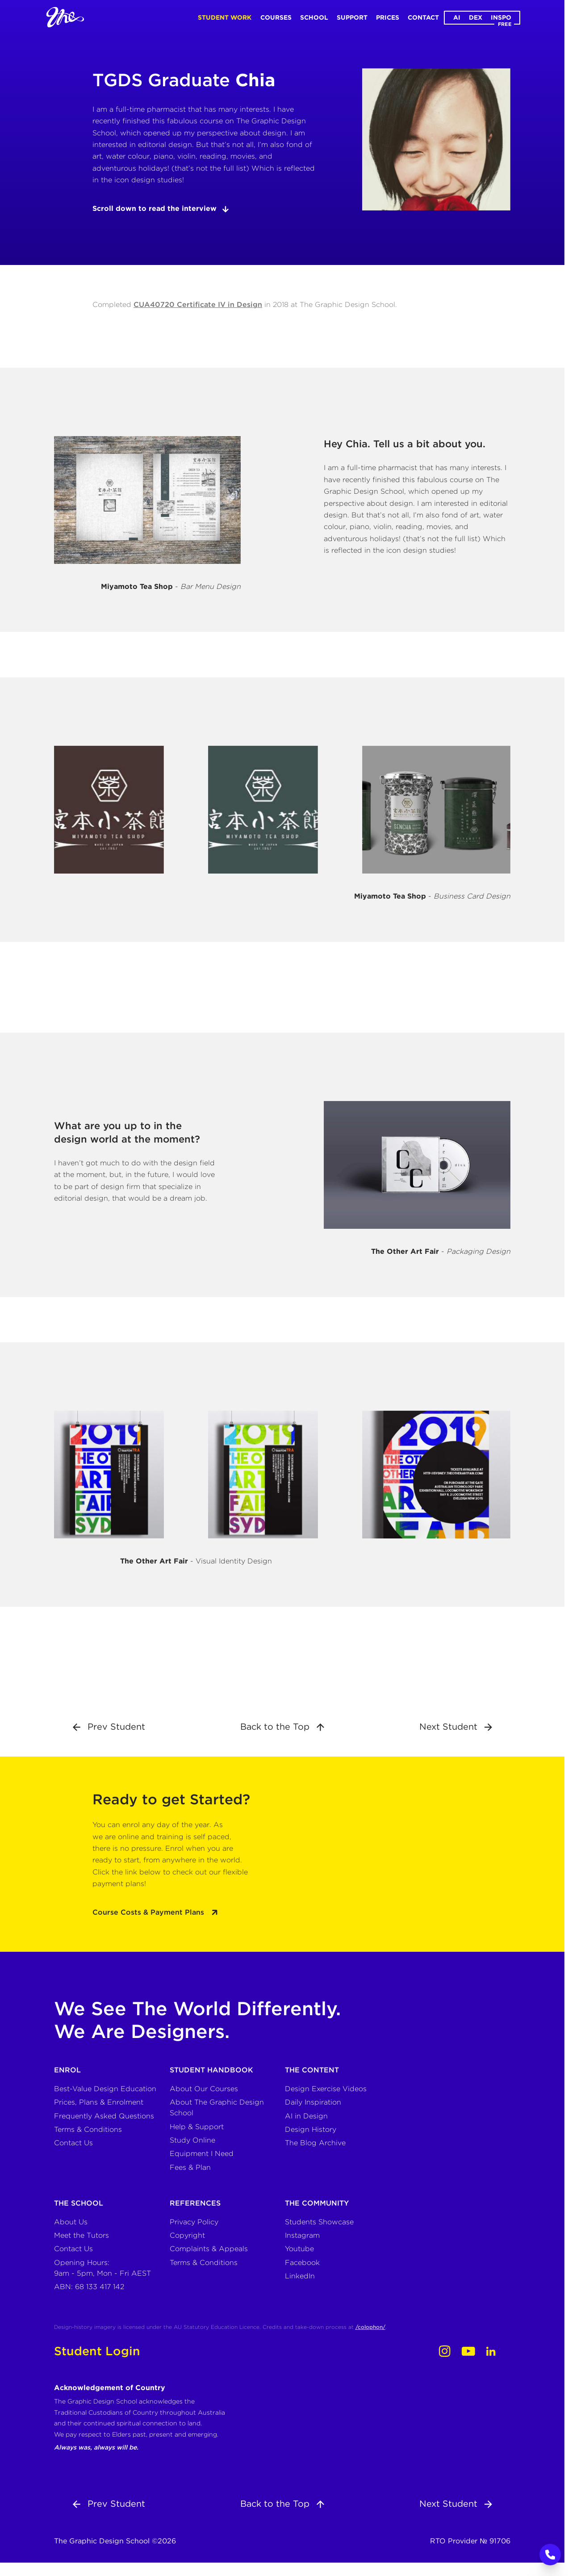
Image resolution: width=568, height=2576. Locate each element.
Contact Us (73, 2143)
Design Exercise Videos (326, 2088)
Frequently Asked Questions (104, 2116)
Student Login (97, 2351)
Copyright (187, 2235)
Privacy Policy (194, 2222)
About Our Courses (204, 2088)
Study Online (192, 2140)
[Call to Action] (550, 2554)
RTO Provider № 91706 (470, 2541)
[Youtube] (468, 2351)
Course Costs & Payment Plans (155, 1912)
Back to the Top (282, 1726)
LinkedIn (300, 2276)
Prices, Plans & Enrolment (98, 2102)
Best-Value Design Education (105, 2088)
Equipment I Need (202, 2153)
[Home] (65, 17)
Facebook (302, 2262)
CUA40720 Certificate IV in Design (198, 304)
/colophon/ (370, 2327)
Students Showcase (319, 2222)
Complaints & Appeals (209, 2248)
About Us (71, 2222)
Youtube (299, 2248)
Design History (310, 2129)
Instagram (302, 2235)
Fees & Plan (190, 2167)
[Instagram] (444, 2351)
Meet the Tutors (81, 2235)
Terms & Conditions (88, 2129)
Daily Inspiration (313, 2102)
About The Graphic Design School (217, 2107)
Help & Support (197, 2126)
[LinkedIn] (490, 2351)
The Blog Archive (315, 2143)
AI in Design (306, 2116)
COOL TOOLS (562, 1288)
